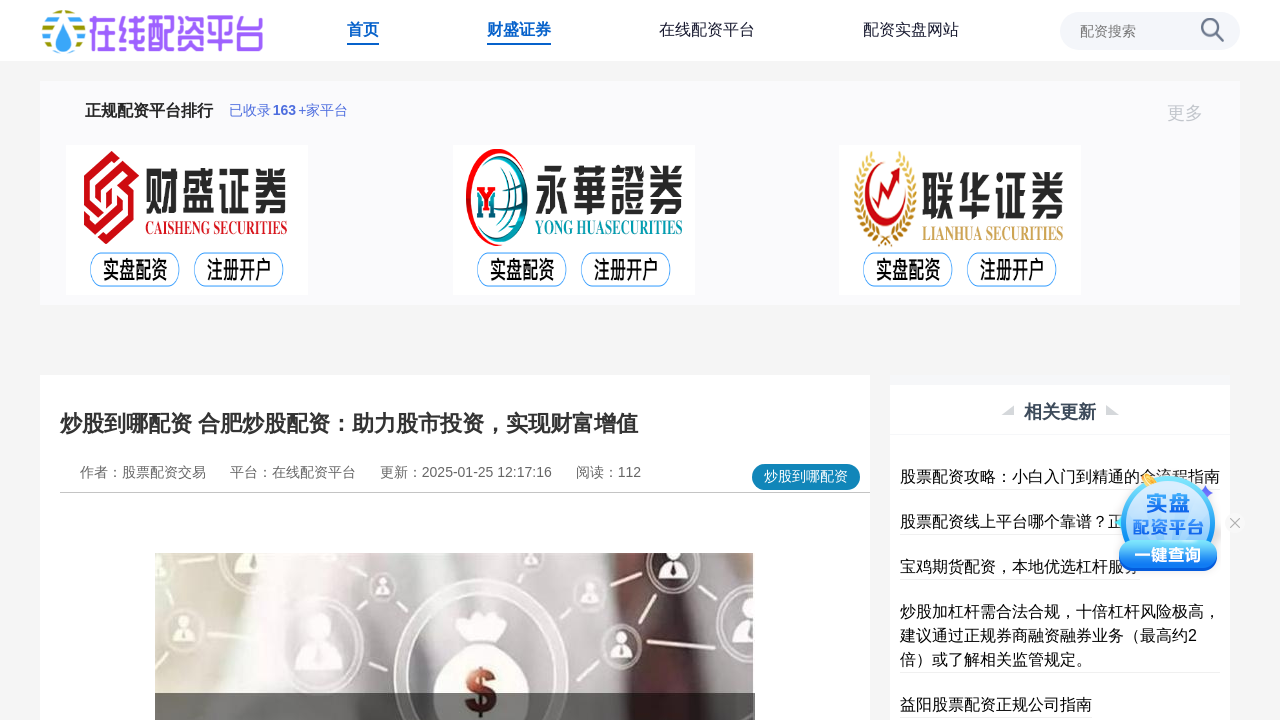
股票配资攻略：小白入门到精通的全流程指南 (1060, 476)
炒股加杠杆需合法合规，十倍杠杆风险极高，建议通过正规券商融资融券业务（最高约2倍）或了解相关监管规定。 (1060, 635)
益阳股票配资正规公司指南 (996, 704)
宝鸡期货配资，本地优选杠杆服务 (1020, 566)
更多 (1193, 113)
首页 (363, 29)
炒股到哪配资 (806, 476)
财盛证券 (519, 29)
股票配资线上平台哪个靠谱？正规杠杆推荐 (1052, 521)
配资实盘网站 (911, 29)
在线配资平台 (707, 29)
